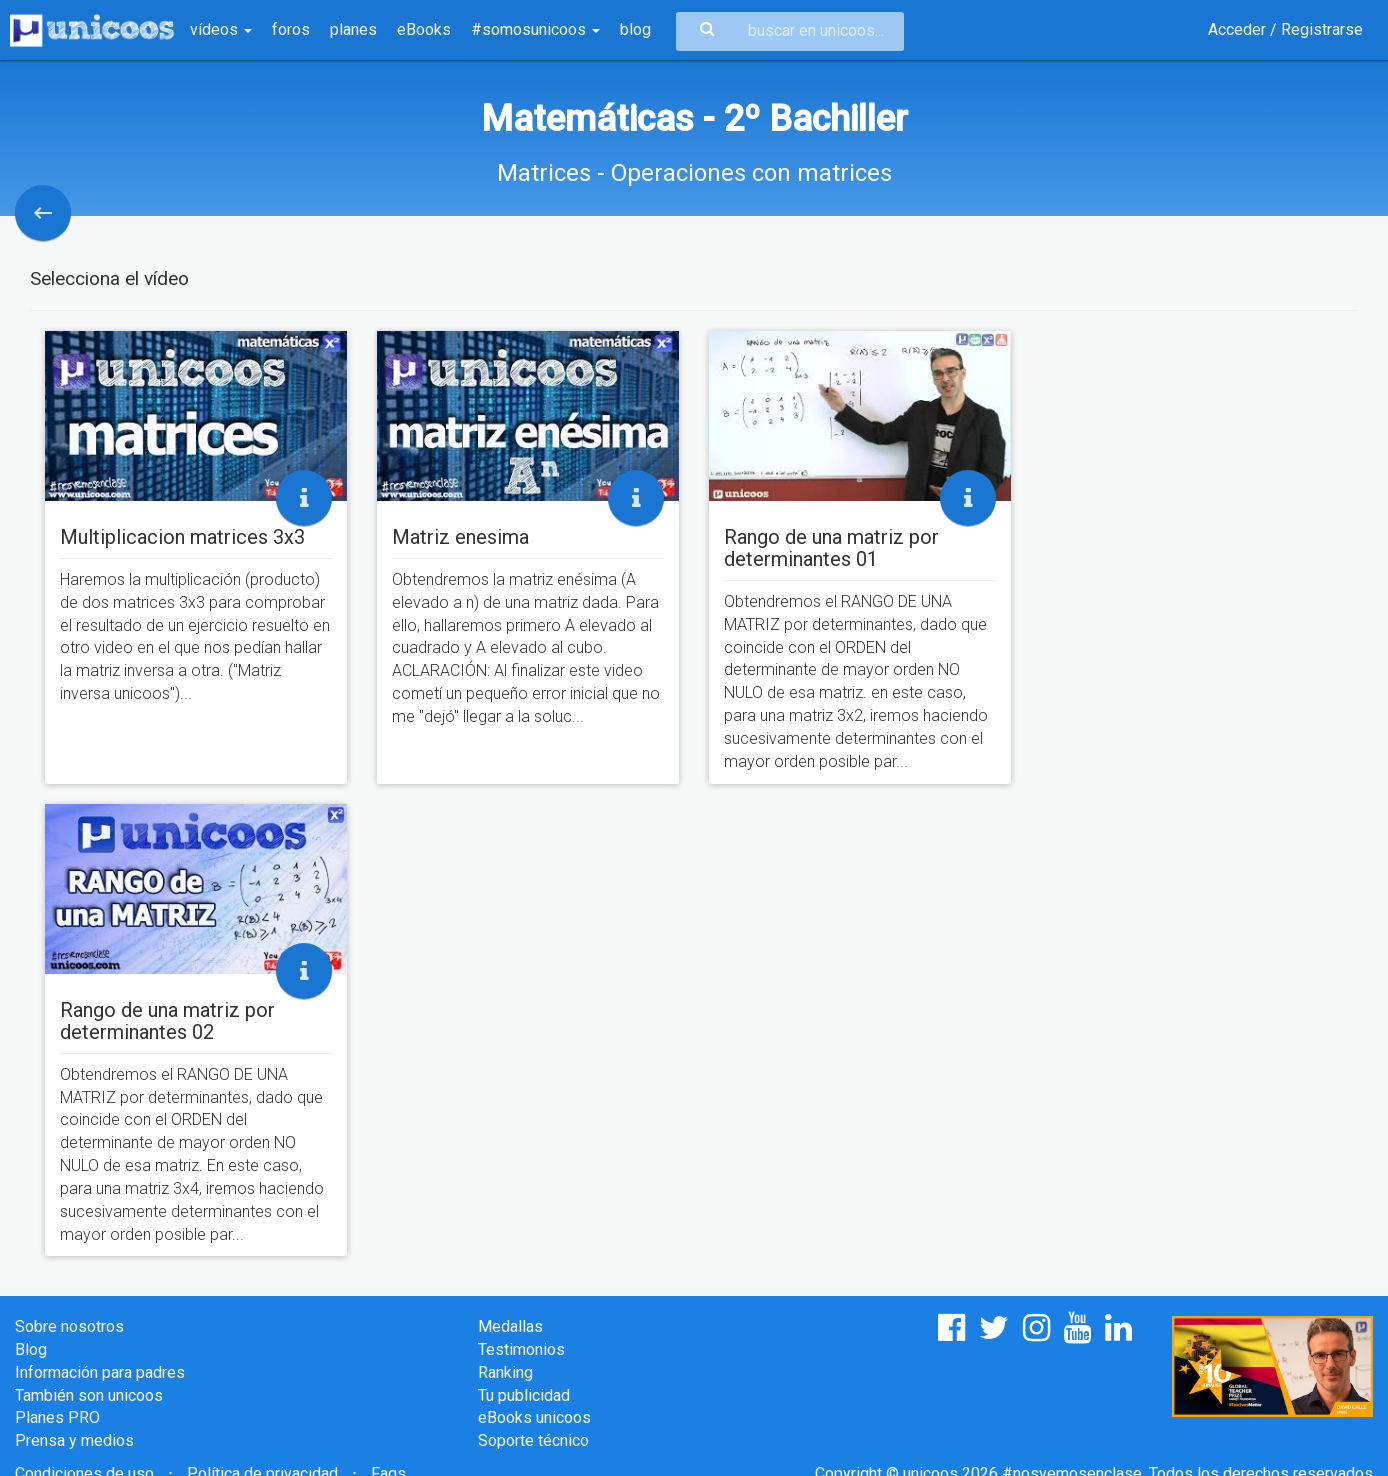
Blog (31, 1349)
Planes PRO (57, 1417)
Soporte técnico (533, 1440)
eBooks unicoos (534, 1417)
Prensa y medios (74, 1440)
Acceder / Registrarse (1285, 29)
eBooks (424, 29)
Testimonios (521, 1349)
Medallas (510, 1326)
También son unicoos (89, 1395)
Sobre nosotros (69, 1326)
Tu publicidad (524, 1395)
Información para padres (100, 1372)
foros (291, 29)
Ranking (505, 1372)
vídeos (221, 29)
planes (353, 29)
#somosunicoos (535, 29)
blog (635, 29)
